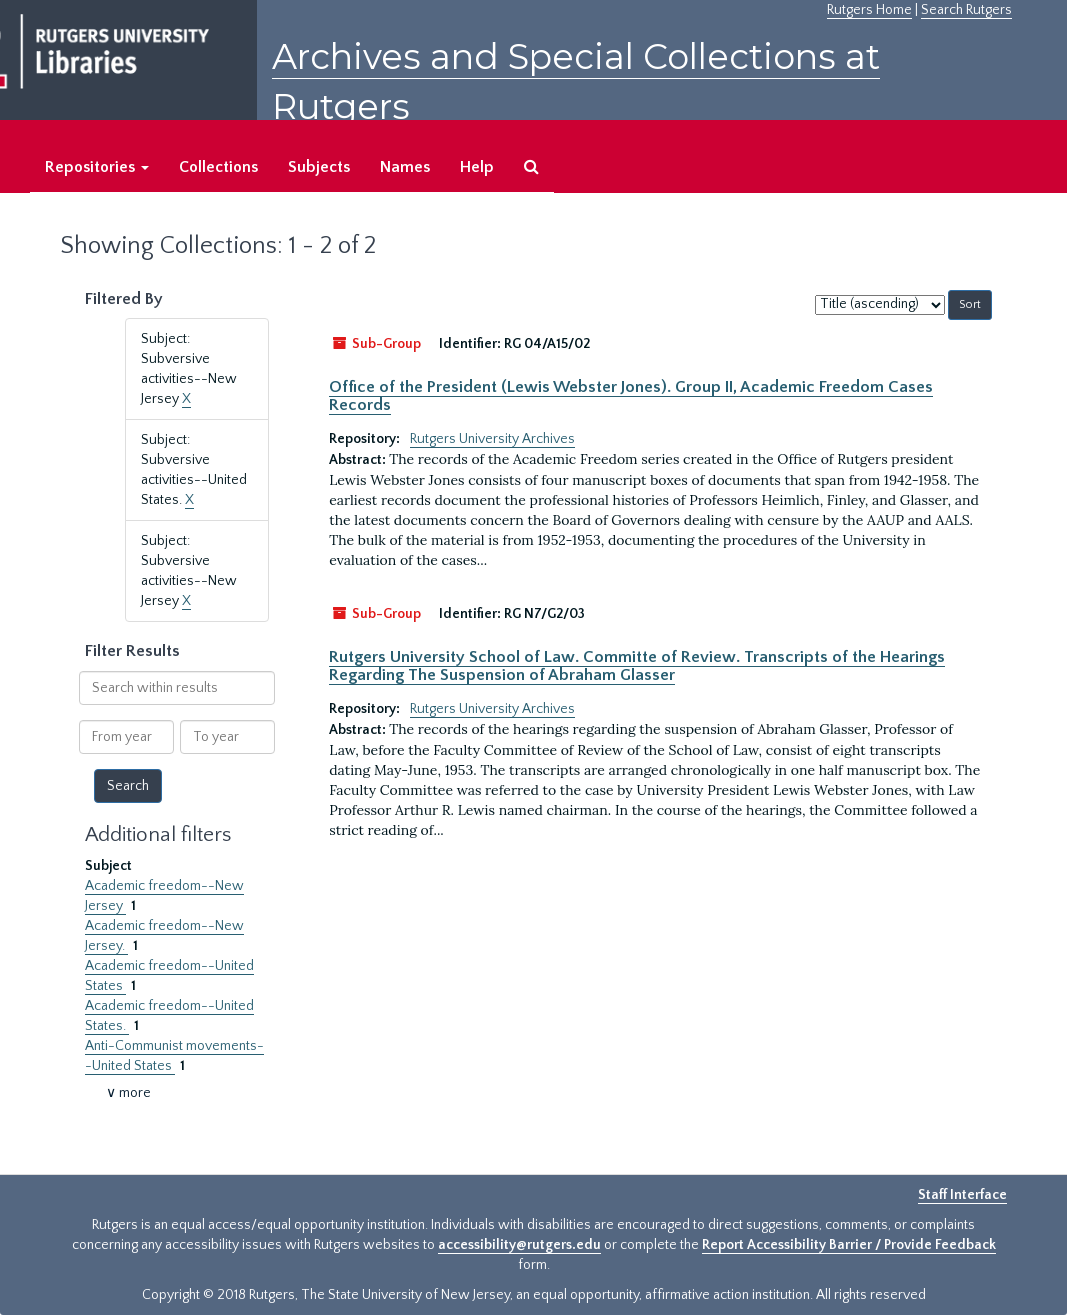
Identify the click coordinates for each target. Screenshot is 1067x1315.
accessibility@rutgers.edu (519, 1245)
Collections (218, 167)
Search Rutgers (966, 10)
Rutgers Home (869, 10)
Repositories (97, 167)
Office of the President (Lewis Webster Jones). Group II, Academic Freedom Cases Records (631, 396)
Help (477, 167)
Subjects (319, 167)
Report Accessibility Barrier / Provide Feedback (849, 1245)
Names (405, 167)
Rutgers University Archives (492, 439)
